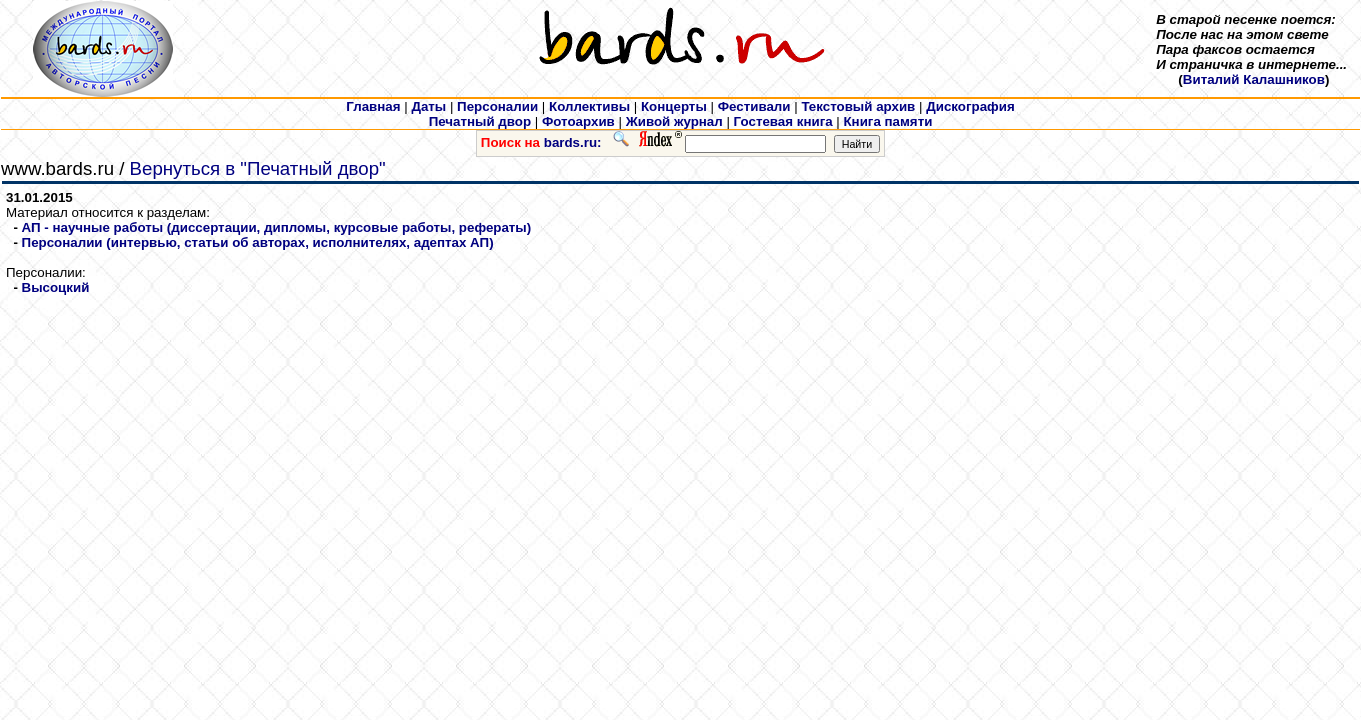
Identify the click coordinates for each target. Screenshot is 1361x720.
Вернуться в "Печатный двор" (258, 168)
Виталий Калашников (1254, 79)
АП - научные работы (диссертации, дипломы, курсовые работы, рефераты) (277, 227)
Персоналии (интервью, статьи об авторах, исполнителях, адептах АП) (258, 242)
